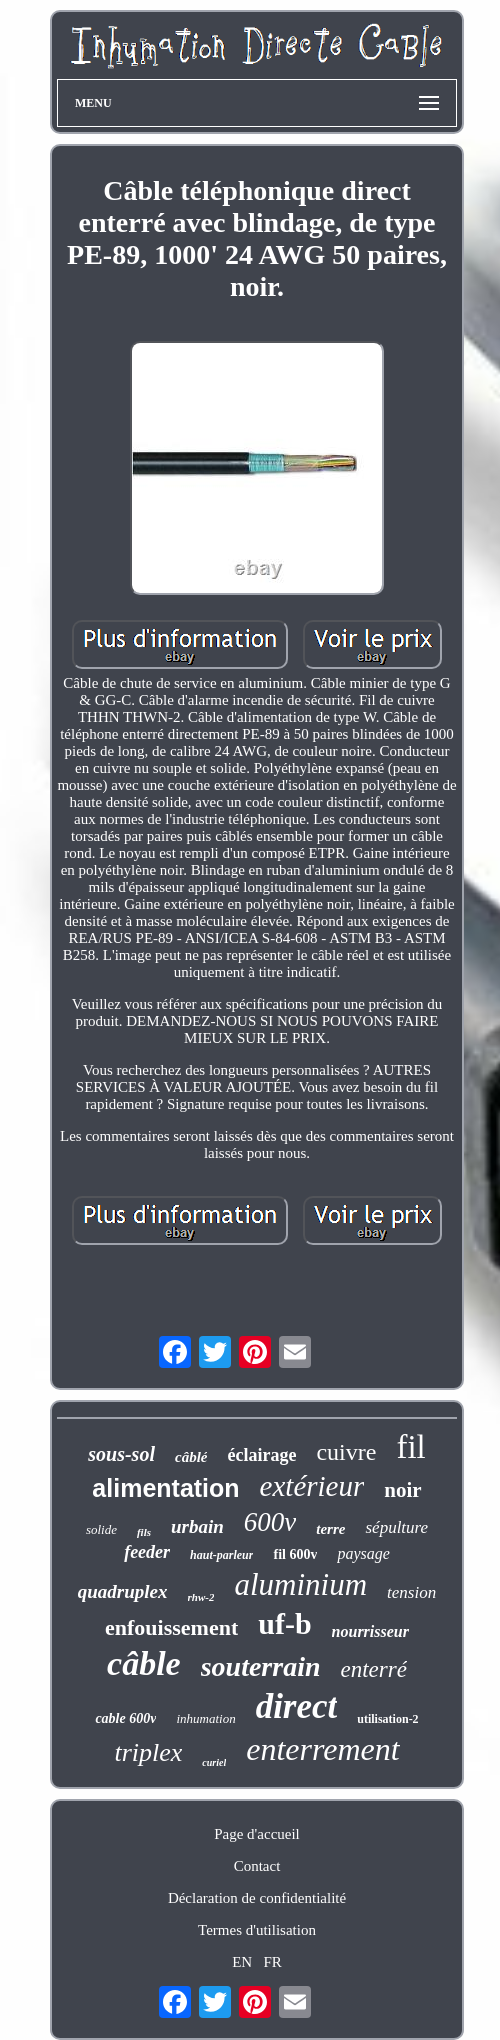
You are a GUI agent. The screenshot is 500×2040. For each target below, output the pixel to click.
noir (402, 1490)
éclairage (261, 1455)
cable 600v (125, 1718)
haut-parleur (221, 1555)
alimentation (165, 1488)
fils (144, 1532)
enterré (374, 1669)
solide (101, 1529)
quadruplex (123, 1591)
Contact (257, 1866)
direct (297, 1706)
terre (330, 1529)
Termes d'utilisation (257, 1930)
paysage (363, 1553)
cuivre (346, 1452)
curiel (214, 1762)
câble (144, 1663)
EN (242, 1962)
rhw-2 (201, 1597)
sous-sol (121, 1454)
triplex (148, 1752)
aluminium (300, 1584)
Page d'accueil (257, 1834)
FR (272, 1962)
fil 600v (295, 1554)
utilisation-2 (387, 1719)
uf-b (284, 1623)
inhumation (205, 1718)
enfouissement (171, 1627)
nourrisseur (370, 1631)
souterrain (261, 1666)
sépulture (396, 1527)
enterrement (322, 1749)
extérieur (312, 1486)
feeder (147, 1552)
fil (410, 1447)
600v (270, 1522)
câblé (191, 1457)
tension (411, 1592)
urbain (197, 1526)
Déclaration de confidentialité (257, 1898)
